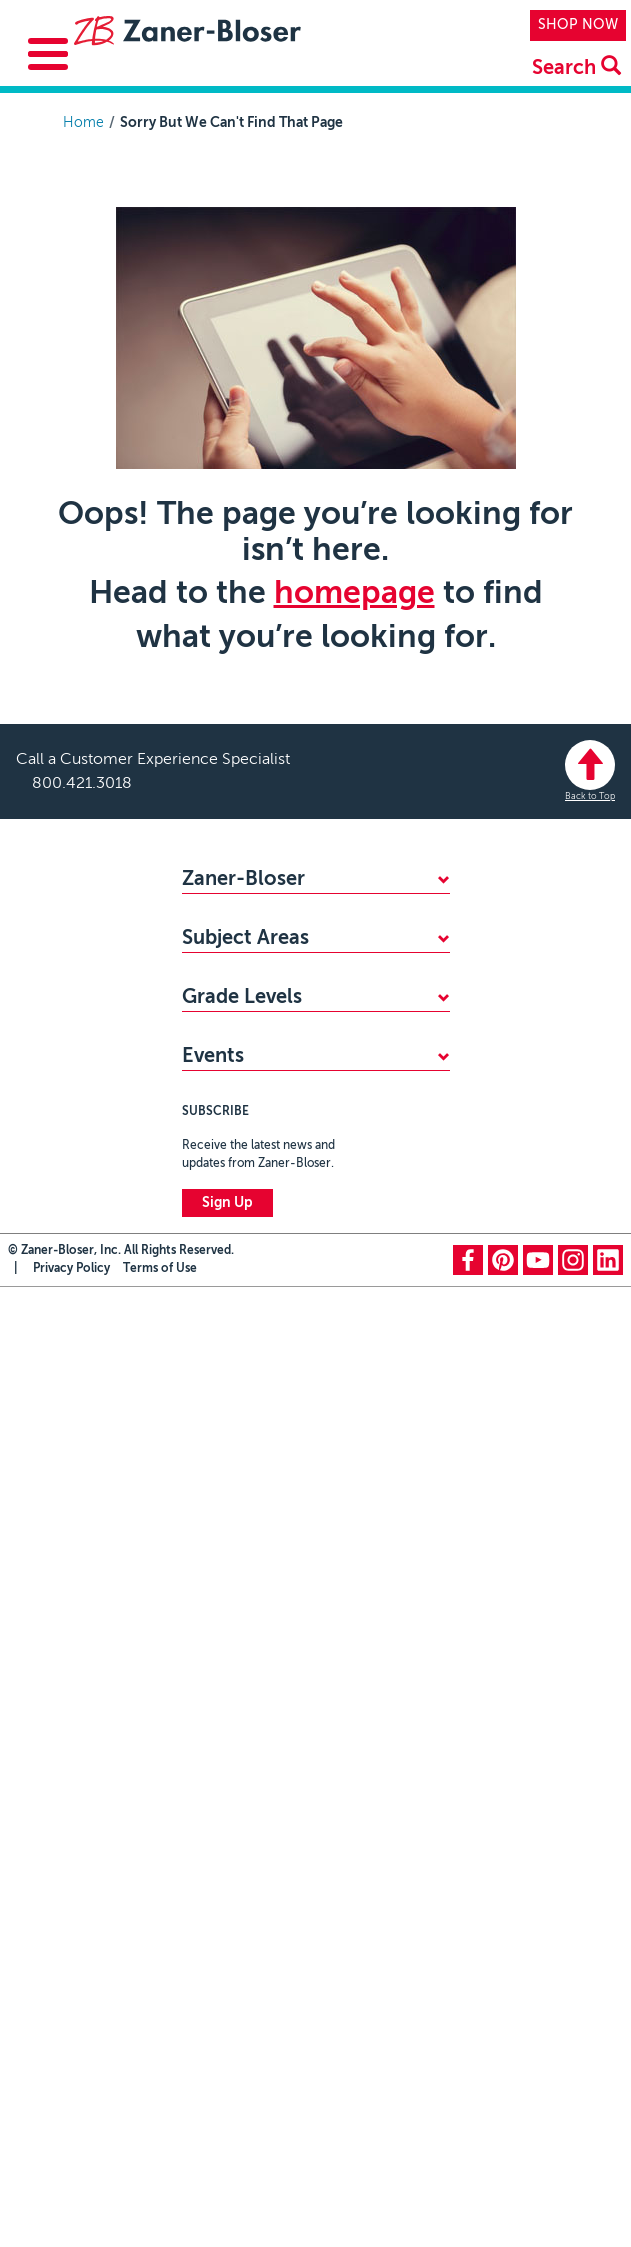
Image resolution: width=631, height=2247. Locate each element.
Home (83, 123)
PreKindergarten (234, 1553)
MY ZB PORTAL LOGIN (256, 1048)
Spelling (207, 1317)
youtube (538, 2220)
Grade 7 (207, 1817)
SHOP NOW (578, 25)
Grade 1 (207, 1619)
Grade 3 (207, 1685)
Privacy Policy (71, 2229)
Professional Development (267, 1449)
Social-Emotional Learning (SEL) (284, 1350)
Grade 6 (207, 1784)
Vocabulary (218, 1416)
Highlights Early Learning (260, 1383)
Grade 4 (207, 1718)
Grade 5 (207, 1751)
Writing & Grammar (244, 1284)
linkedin (608, 2220)
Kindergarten (223, 1586)
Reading (207, 1251)
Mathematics (223, 1185)
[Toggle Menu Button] (48, 54)
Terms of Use (160, 2229)
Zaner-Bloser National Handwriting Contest (294, 1964)
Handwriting (220, 1218)
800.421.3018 (82, 784)
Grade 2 (207, 1652)
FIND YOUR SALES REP (256, 949)
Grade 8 (208, 1850)
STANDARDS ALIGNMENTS (269, 982)
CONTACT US (227, 1081)
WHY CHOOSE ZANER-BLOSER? (289, 916)
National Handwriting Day (263, 2008)
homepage (354, 594)
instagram (573, 2220)
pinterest (503, 2220)
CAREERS (212, 1015)
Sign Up (227, 2163)
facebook (468, 2220)
